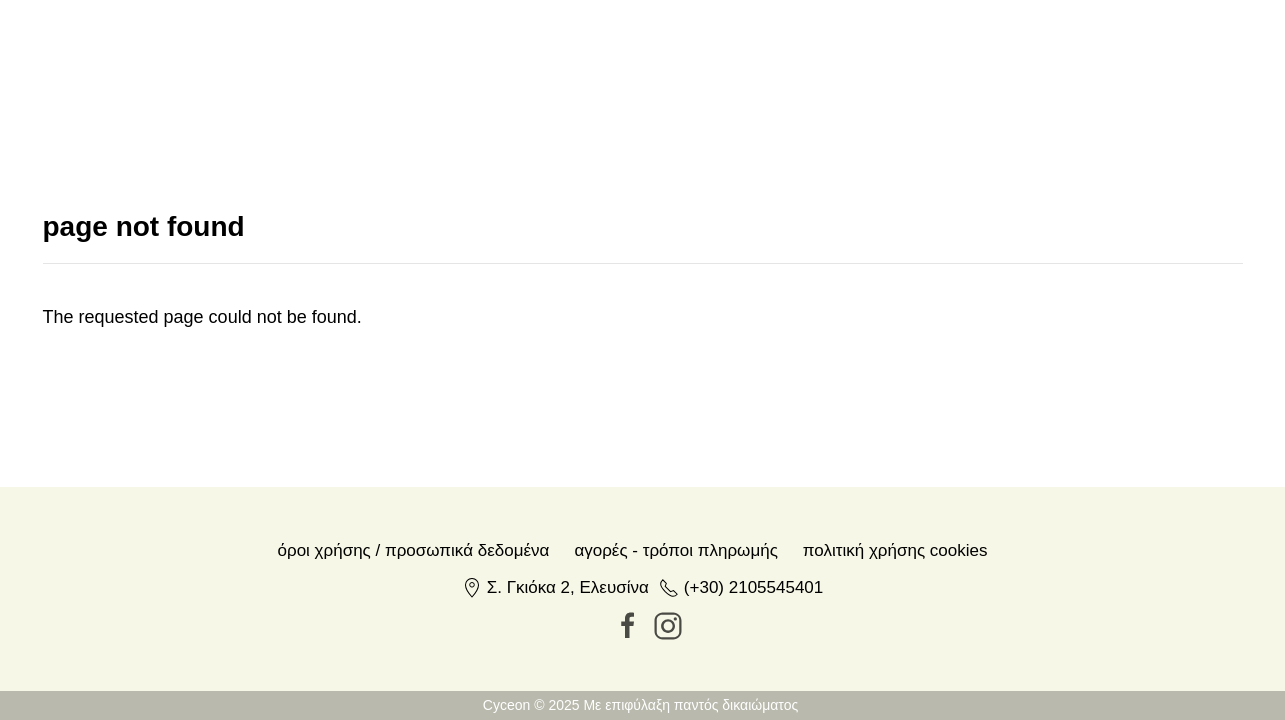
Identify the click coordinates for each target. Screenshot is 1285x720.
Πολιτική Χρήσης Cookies (895, 550)
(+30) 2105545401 (753, 587)
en (1089, 67)
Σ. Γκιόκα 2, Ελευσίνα (568, 587)
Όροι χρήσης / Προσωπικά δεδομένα (414, 550)
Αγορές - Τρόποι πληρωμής (675, 550)
